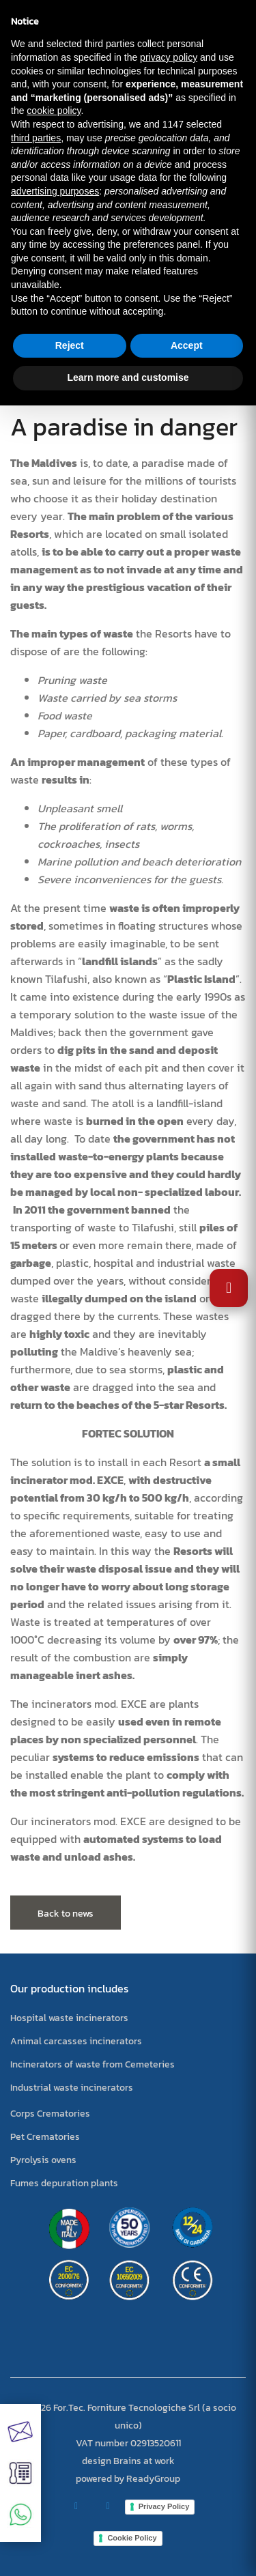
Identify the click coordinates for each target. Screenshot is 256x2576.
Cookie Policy (131, 2538)
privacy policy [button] (168, 57)
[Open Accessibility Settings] (229, 1288)
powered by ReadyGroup (128, 2479)
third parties (36, 137)
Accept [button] (187, 345)
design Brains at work (128, 2461)
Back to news (66, 1913)
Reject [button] (69, 345)
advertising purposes (55, 191)
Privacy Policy (164, 2506)
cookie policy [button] (54, 110)
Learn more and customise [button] (127, 377)
